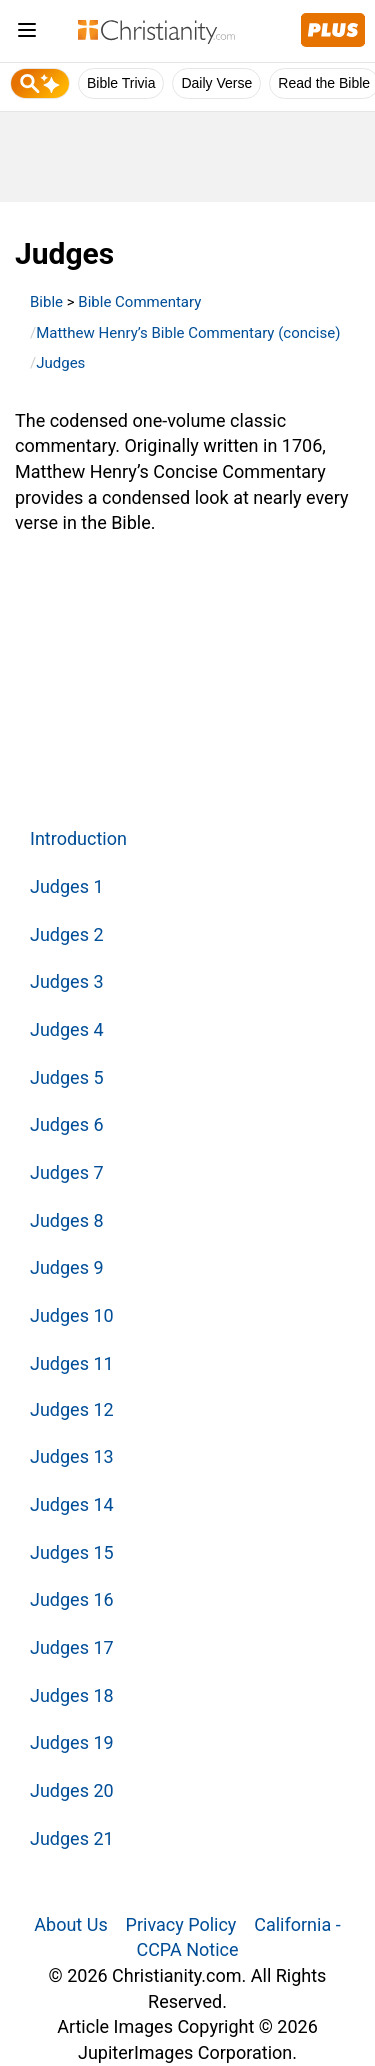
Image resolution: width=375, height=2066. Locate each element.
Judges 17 (72, 1647)
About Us (70, 1924)
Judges (60, 363)
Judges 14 (72, 1504)
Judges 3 (67, 981)
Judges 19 (72, 1742)
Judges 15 (72, 1552)
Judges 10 (72, 1315)
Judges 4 (67, 1029)
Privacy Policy (181, 1924)
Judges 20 (72, 1790)
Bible (46, 302)
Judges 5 (67, 1077)
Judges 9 (67, 1267)
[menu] (27, 33)
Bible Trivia (121, 83)
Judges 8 (67, 1220)
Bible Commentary (139, 302)
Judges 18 (72, 1695)
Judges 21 (72, 1838)
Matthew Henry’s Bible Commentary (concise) (188, 333)
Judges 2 (67, 934)
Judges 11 (72, 1363)
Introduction (78, 838)
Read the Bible (324, 83)
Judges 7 (67, 1172)
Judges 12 (72, 1409)
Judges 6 (67, 1124)
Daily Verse (216, 83)
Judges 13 (72, 1456)
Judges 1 (67, 886)
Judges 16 (72, 1599)
